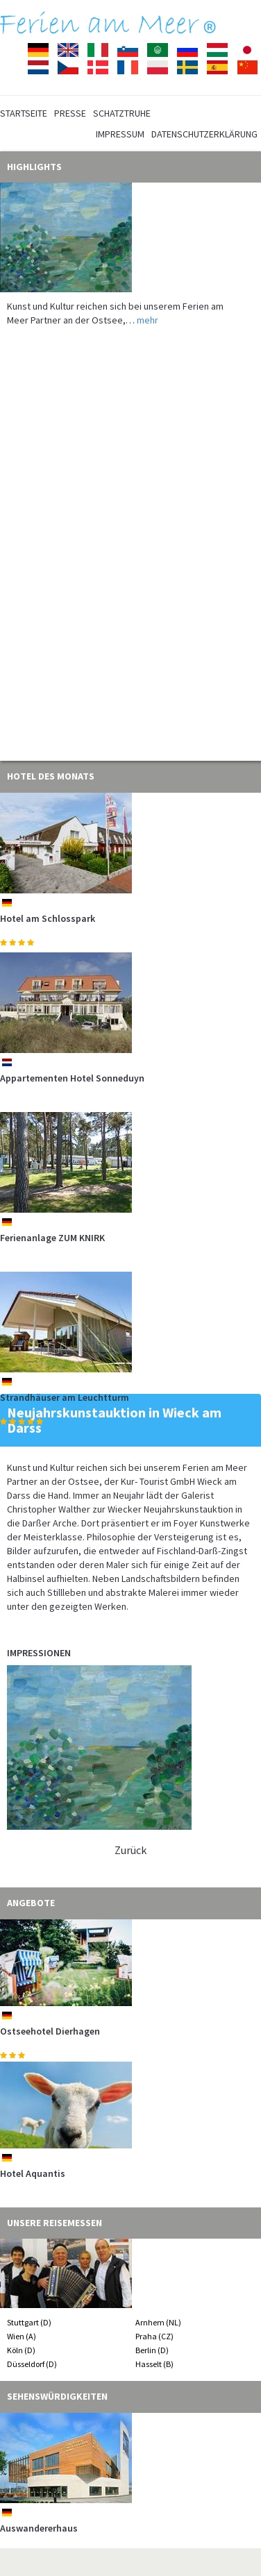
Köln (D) (21, 2350)
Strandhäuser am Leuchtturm (64, 1397)
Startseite (23, 113)
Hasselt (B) (154, 2364)
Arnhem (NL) (158, 2322)
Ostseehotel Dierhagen (50, 2031)
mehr (147, 320)
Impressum (120, 134)
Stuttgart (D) (29, 2322)
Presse (70, 113)
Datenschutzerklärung (204, 134)
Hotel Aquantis (32, 2173)
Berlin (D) (152, 2350)
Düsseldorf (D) (32, 2364)
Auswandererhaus (39, 2528)
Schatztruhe (122, 113)
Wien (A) (21, 2336)
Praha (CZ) (154, 2336)
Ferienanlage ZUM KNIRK (52, 1237)
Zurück (130, 1850)
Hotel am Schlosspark (47, 918)
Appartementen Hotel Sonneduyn (72, 1078)
